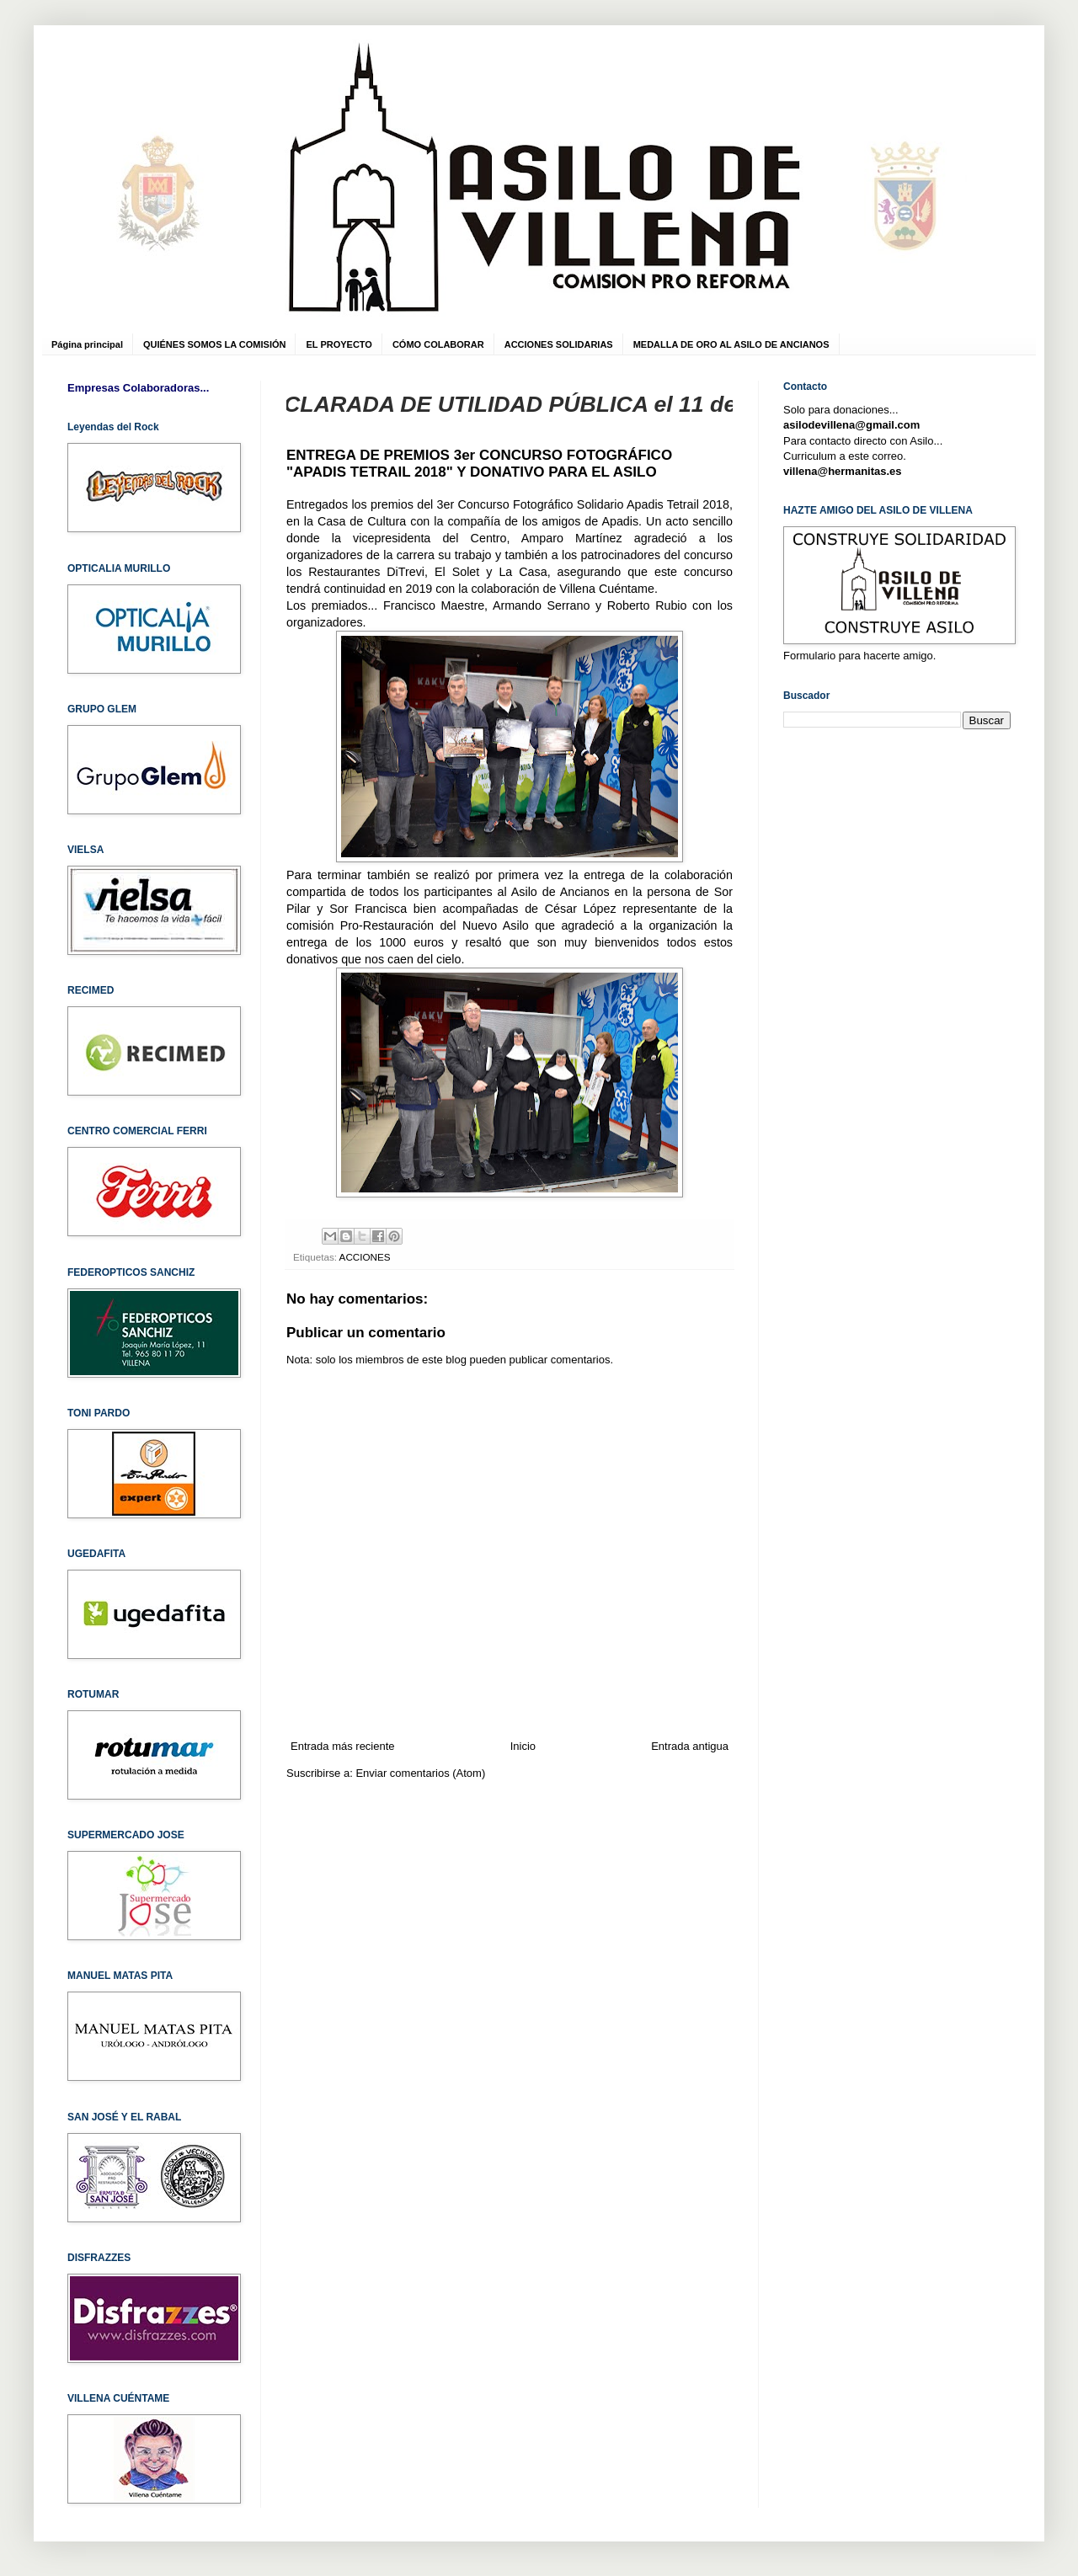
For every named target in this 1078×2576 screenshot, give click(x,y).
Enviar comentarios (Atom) (420, 1773)
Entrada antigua (689, 1746)
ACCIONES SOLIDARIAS (558, 344)
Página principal (87, 344)
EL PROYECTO (338, 344)
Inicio (523, 1746)
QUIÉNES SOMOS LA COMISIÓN (214, 344)
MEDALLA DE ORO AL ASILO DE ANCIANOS (731, 344)
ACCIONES (365, 1256)
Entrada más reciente (343, 1746)
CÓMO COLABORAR (438, 344)
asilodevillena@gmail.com (851, 425)
